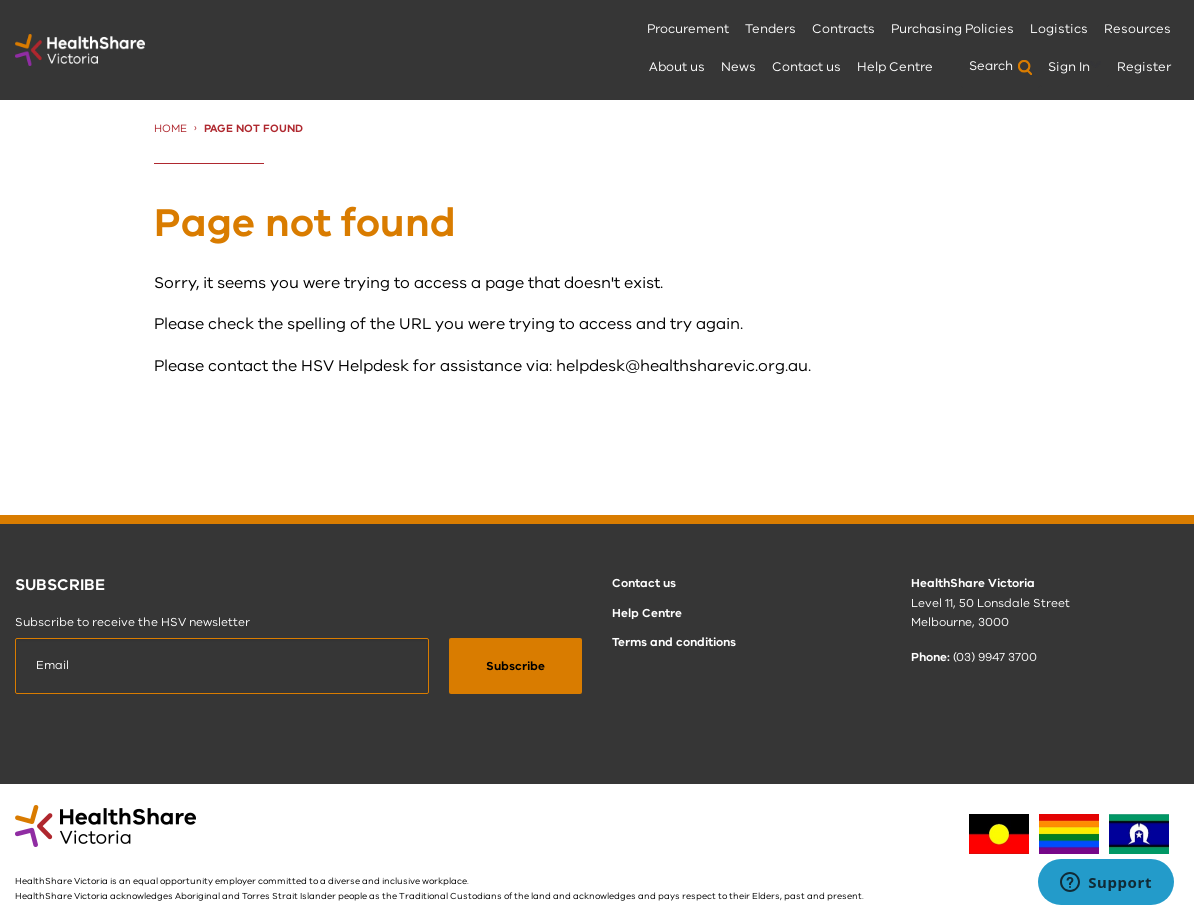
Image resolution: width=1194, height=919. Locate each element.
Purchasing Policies (952, 29)
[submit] (515, 666)
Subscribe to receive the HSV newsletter (132, 622)
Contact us (806, 67)
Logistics (1059, 29)
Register (1144, 67)
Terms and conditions (674, 642)
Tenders (770, 29)
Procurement (688, 29)
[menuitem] (688, 30)
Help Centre (895, 67)
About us (677, 67)
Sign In (1069, 67)
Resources (1137, 29)
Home (170, 128)
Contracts (843, 29)
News (738, 67)
